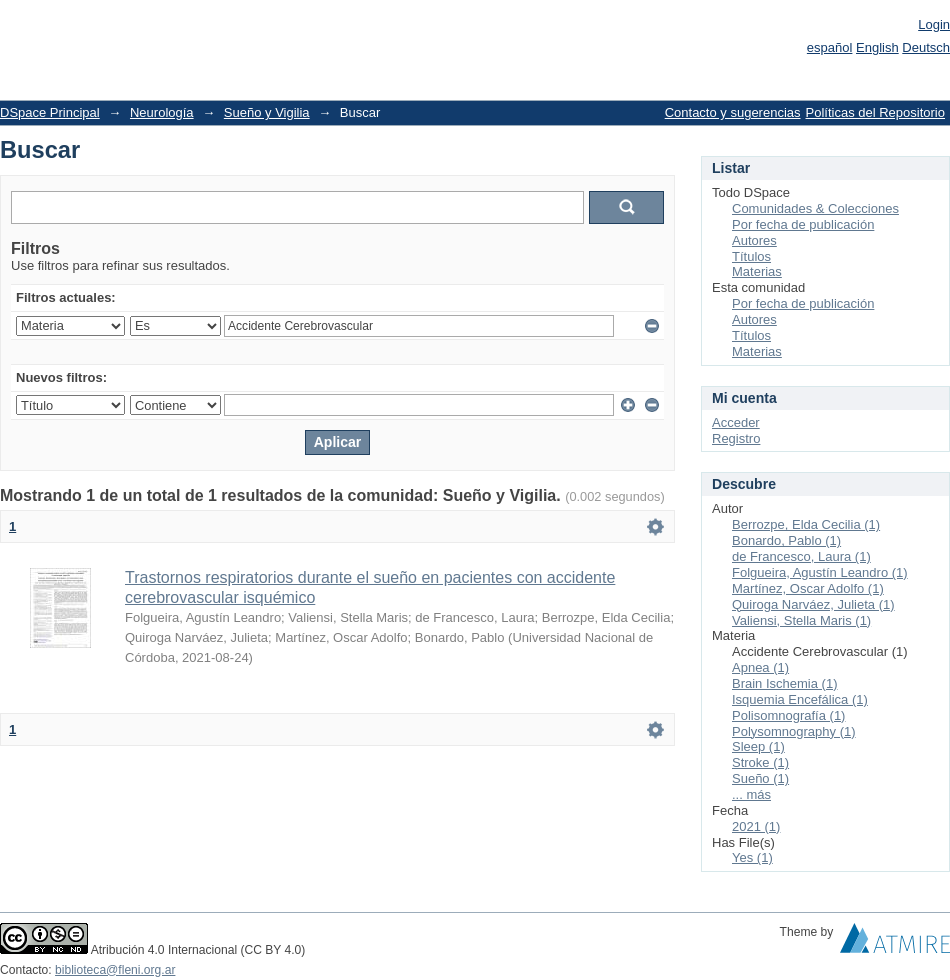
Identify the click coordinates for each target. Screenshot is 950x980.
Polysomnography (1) (794, 731)
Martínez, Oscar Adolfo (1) (808, 588)
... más (751, 794)
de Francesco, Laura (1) (801, 556)
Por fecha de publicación (803, 224)
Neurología (162, 112)
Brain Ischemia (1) (784, 683)
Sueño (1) (760, 778)
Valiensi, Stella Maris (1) (801, 620)
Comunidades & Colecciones (815, 208)
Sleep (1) (758, 746)
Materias (757, 271)
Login (934, 24)
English (877, 47)
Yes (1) (752, 857)
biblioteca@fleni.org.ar (115, 970)
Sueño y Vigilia (267, 112)
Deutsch (926, 47)
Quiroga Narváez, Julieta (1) (813, 604)
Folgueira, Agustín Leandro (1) (820, 572)
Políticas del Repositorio (875, 112)
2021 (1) (756, 826)
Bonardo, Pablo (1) (786, 540)
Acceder (736, 422)
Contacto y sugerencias (733, 112)
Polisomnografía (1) (788, 715)
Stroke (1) (760, 762)
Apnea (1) (760, 667)
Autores (754, 240)
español (830, 47)
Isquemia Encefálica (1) (800, 699)
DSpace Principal (50, 112)
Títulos (751, 256)
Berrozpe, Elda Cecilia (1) (806, 524)
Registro (736, 438)
